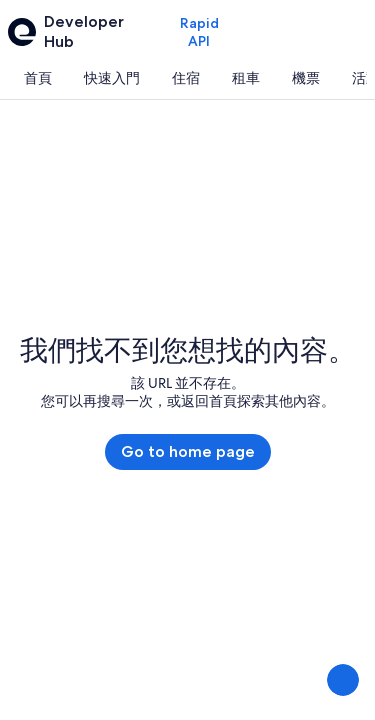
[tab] (38, 78)
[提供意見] (343, 680)
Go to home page (188, 451)
